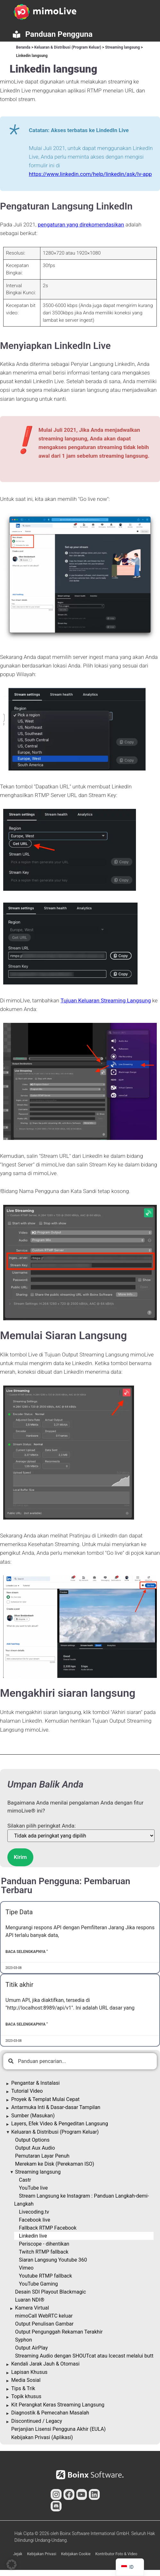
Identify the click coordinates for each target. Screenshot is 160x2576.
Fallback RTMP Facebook (48, 2228)
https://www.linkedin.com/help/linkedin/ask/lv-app (90, 174)
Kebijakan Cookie (75, 2554)
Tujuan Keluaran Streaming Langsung (106, 1000)
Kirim (20, 1857)
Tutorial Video (27, 2091)
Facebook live (34, 2220)
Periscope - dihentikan (44, 2244)
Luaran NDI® (29, 2300)
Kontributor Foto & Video (116, 2554)
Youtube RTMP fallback (45, 2276)
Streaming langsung (122, 47)
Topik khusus (26, 2396)
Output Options (32, 2140)
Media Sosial (25, 2380)
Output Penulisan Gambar (44, 2324)
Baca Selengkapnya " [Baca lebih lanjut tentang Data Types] (26, 1951)
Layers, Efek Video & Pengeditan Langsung (59, 2124)
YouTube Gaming (38, 2284)
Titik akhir (19, 1984)
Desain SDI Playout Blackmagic (50, 2292)
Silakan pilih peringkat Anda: (41, 1826)
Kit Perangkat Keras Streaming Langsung (58, 2405)
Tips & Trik (23, 2388)
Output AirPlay (31, 2348)
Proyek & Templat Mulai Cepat (45, 2099)
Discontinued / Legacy (36, 2421)
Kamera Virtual (32, 2308)
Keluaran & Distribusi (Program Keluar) (67, 47)
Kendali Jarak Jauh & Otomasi (45, 2364)
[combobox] (80, 2061)
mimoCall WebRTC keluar (44, 2316)
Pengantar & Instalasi (35, 2083)
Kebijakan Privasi (41, 2554)
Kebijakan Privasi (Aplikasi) (42, 2437)
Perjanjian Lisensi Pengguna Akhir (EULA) (58, 2429)
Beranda (23, 47)
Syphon (23, 2340)
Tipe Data (19, 1912)
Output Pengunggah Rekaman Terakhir (59, 2332)
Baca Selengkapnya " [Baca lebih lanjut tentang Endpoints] (26, 2024)
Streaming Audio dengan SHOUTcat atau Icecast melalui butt (84, 2356)
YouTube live (33, 2188)
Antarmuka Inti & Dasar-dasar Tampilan (55, 2107)
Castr (25, 2180)
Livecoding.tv (34, 2212)
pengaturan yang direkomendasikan (81, 224)
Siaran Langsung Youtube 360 (53, 2260)
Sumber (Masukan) (33, 2116)
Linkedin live (33, 2236)
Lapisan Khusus (29, 2372)
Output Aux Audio (35, 2148)
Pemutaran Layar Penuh (42, 2156)
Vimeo (26, 2268)
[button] (11, 2564)
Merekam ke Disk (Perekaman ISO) (54, 2164)
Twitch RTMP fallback (43, 2252)
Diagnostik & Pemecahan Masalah (50, 2413)
